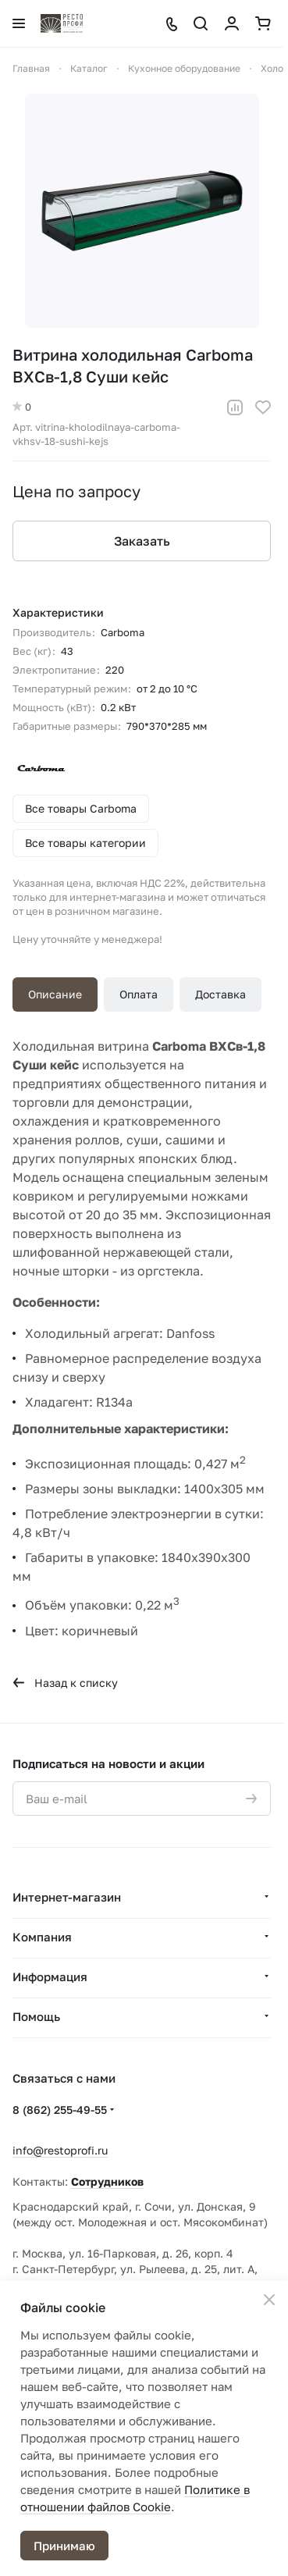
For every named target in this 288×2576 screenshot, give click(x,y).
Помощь (36, 2016)
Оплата (138, 994)
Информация (49, 1976)
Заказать (142, 541)
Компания (42, 1937)
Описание (55, 994)
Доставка (220, 994)
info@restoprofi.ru (60, 2150)
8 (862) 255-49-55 (59, 2109)
